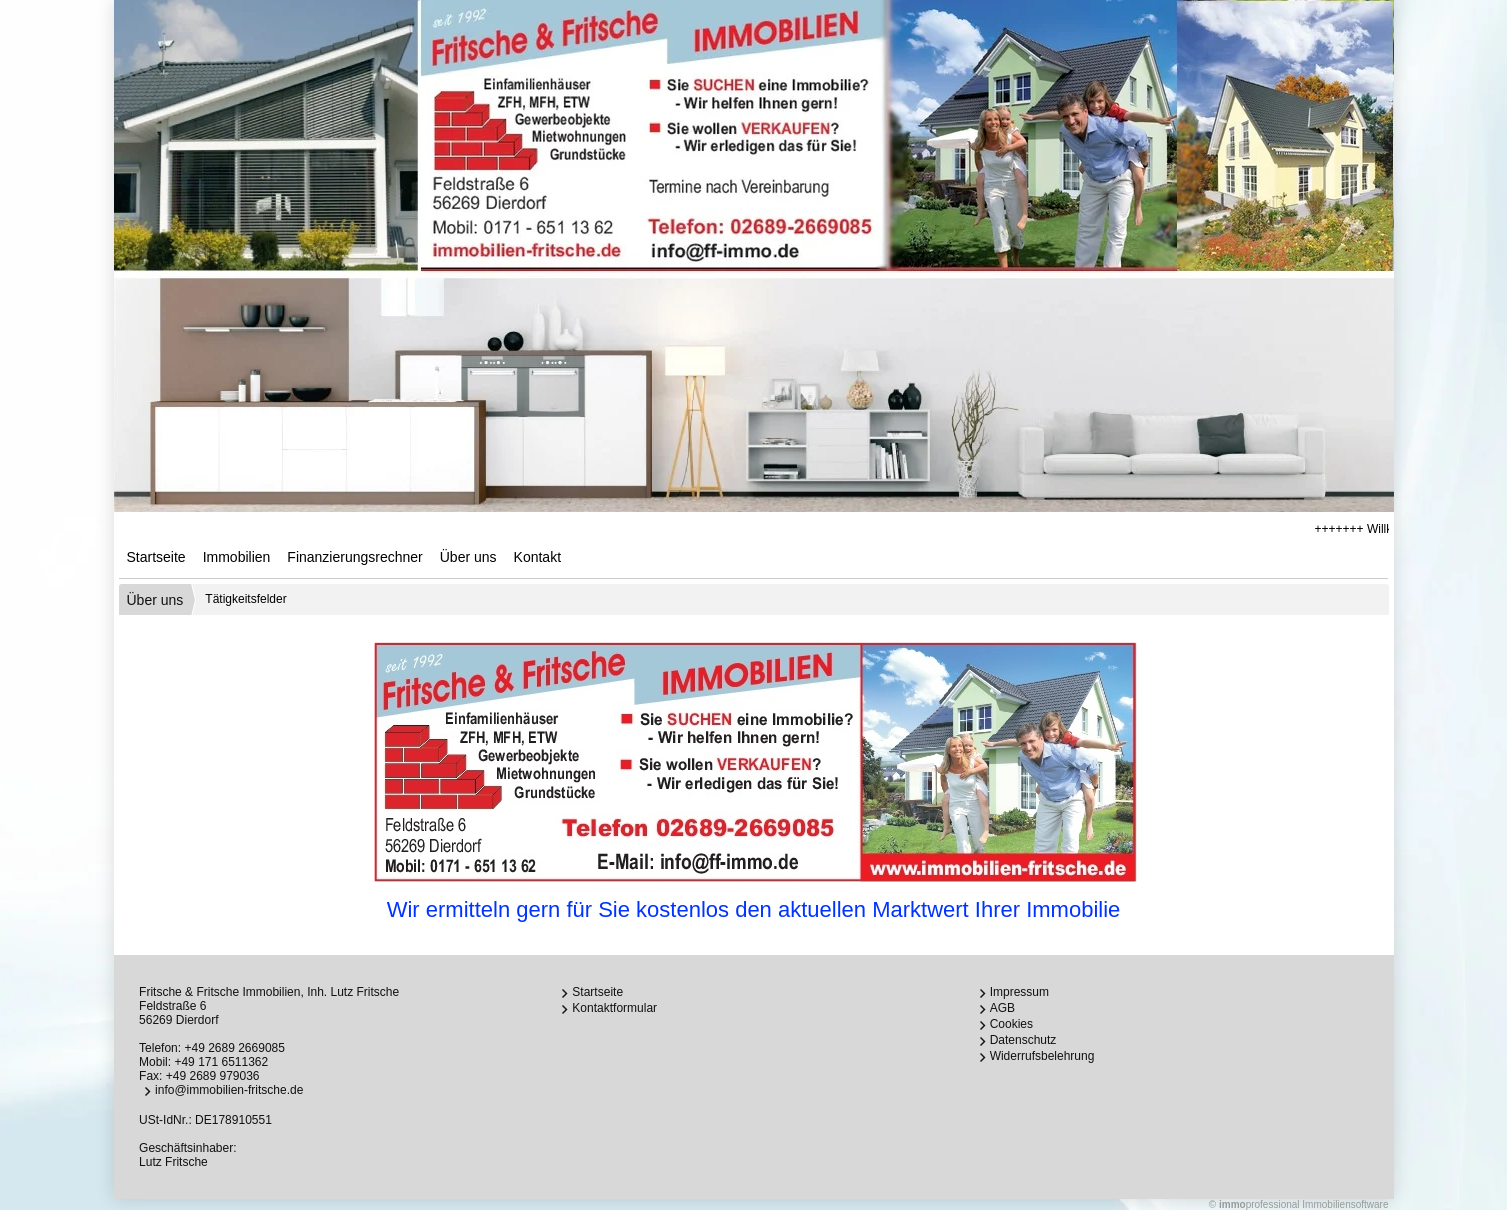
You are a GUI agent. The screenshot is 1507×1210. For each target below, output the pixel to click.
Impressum (1019, 992)
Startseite (156, 557)
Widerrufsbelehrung (1042, 1056)
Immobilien (237, 557)
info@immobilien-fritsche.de (229, 1090)
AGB (1002, 1008)
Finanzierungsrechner (354, 557)
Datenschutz (1023, 1040)
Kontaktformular (614, 1008)
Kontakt (537, 557)
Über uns (468, 557)
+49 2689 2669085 (234, 1048)
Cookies (1011, 1024)
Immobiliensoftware (1345, 1204)
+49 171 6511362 (221, 1062)
